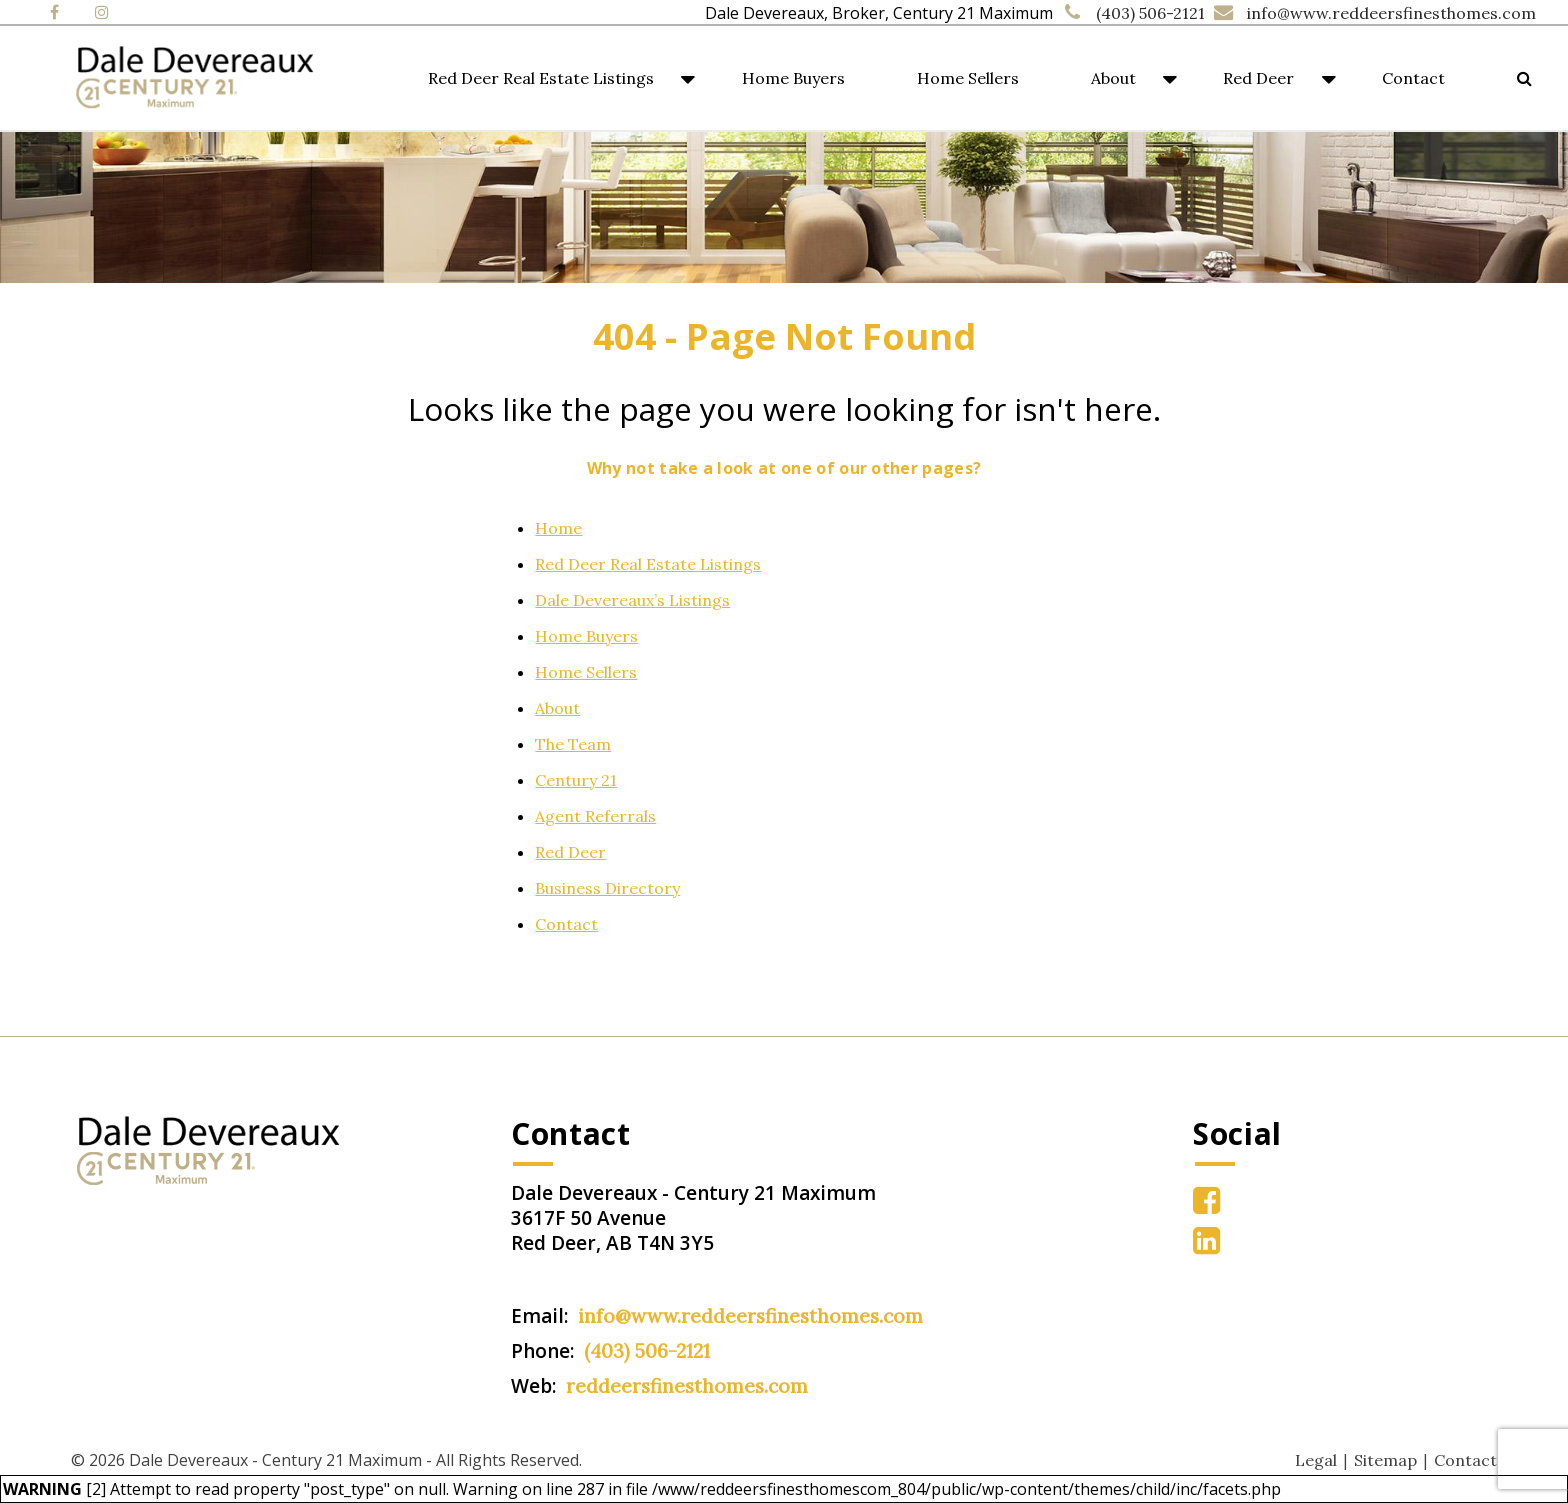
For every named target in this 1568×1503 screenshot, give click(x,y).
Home (558, 528)
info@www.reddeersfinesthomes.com (1391, 13)
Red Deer (1258, 78)
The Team (573, 744)
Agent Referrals (595, 816)
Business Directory (607, 888)
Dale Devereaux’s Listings (632, 600)
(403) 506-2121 (1150, 13)
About (1113, 78)
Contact (1413, 78)
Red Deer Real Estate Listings (541, 78)
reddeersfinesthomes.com (687, 1386)
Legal (1316, 1460)
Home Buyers (793, 78)
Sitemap (1385, 1460)
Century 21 (576, 780)
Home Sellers (968, 78)
